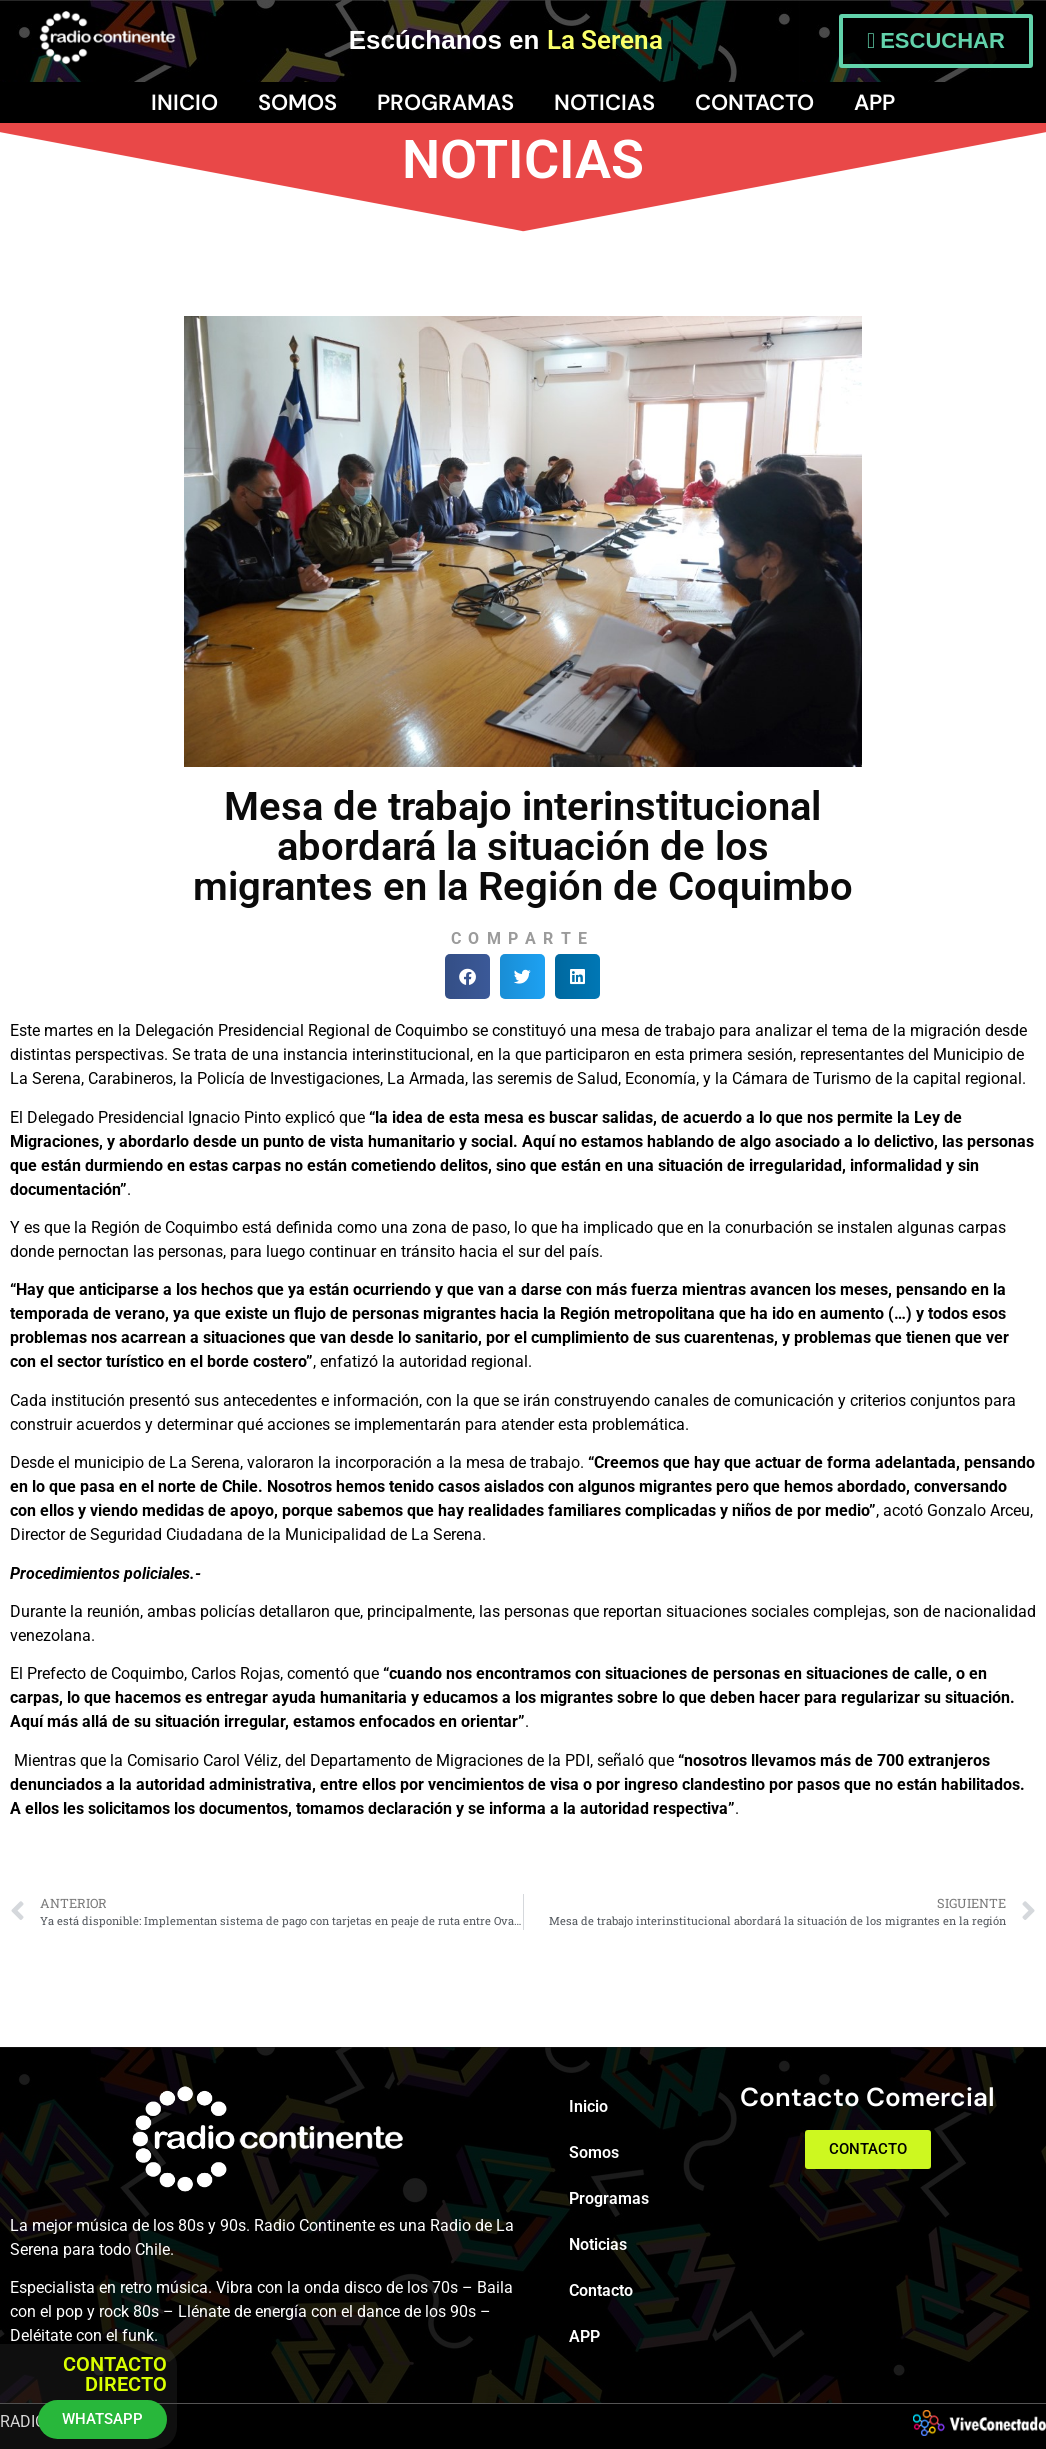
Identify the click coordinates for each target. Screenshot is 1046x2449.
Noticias (604, 102)
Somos (297, 102)
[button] (467, 976)
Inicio (184, 102)
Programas (445, 102)
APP (874, 102)
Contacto (754, 102)
